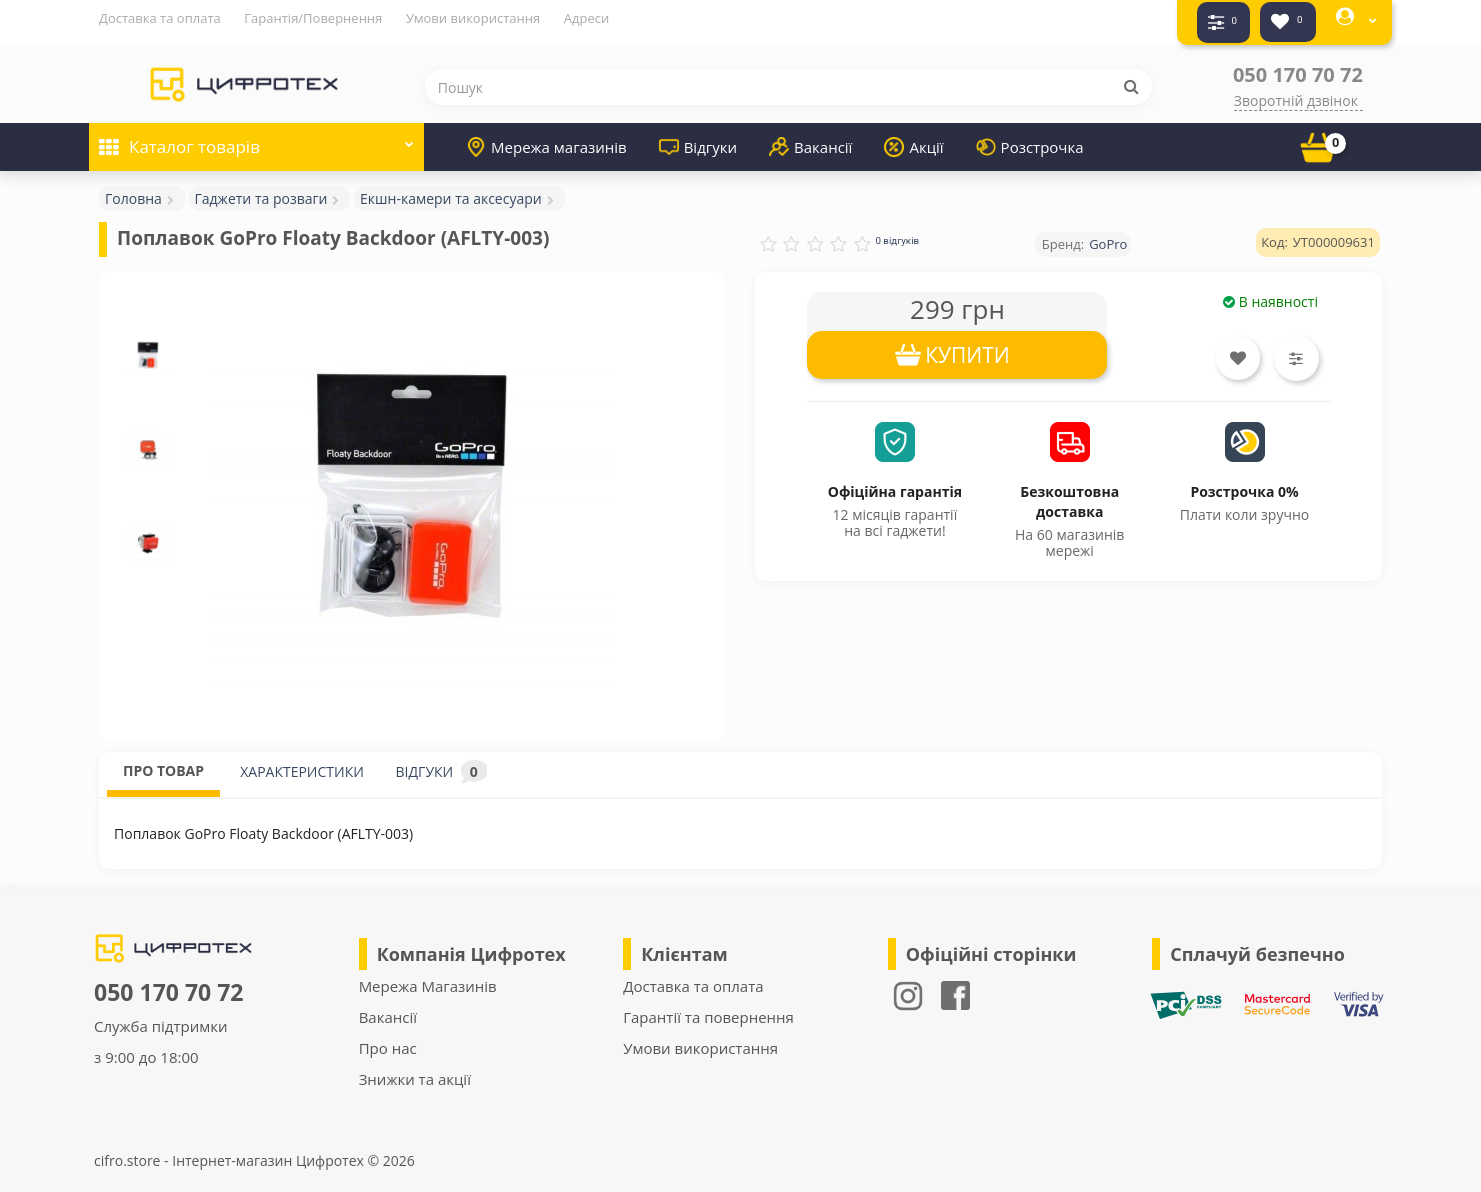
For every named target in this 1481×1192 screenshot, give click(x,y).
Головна (133, 189)
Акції (913, 138)
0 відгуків (897, 231)
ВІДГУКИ (441, 762)
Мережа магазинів (546, 138)
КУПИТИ (967, 346)
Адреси (586, 18)
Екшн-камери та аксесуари (451, 189)
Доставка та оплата (160, 18)
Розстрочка (1030, 138)
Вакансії (810, 138)
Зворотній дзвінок (1296, 91)
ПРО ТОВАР (163, 761)
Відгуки (698, 138)
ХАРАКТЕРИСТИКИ (302, 762)
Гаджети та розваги (261, 189)
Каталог (256, 131)
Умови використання (473, 18)
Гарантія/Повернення (313, 18)
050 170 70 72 (1298, 65)
